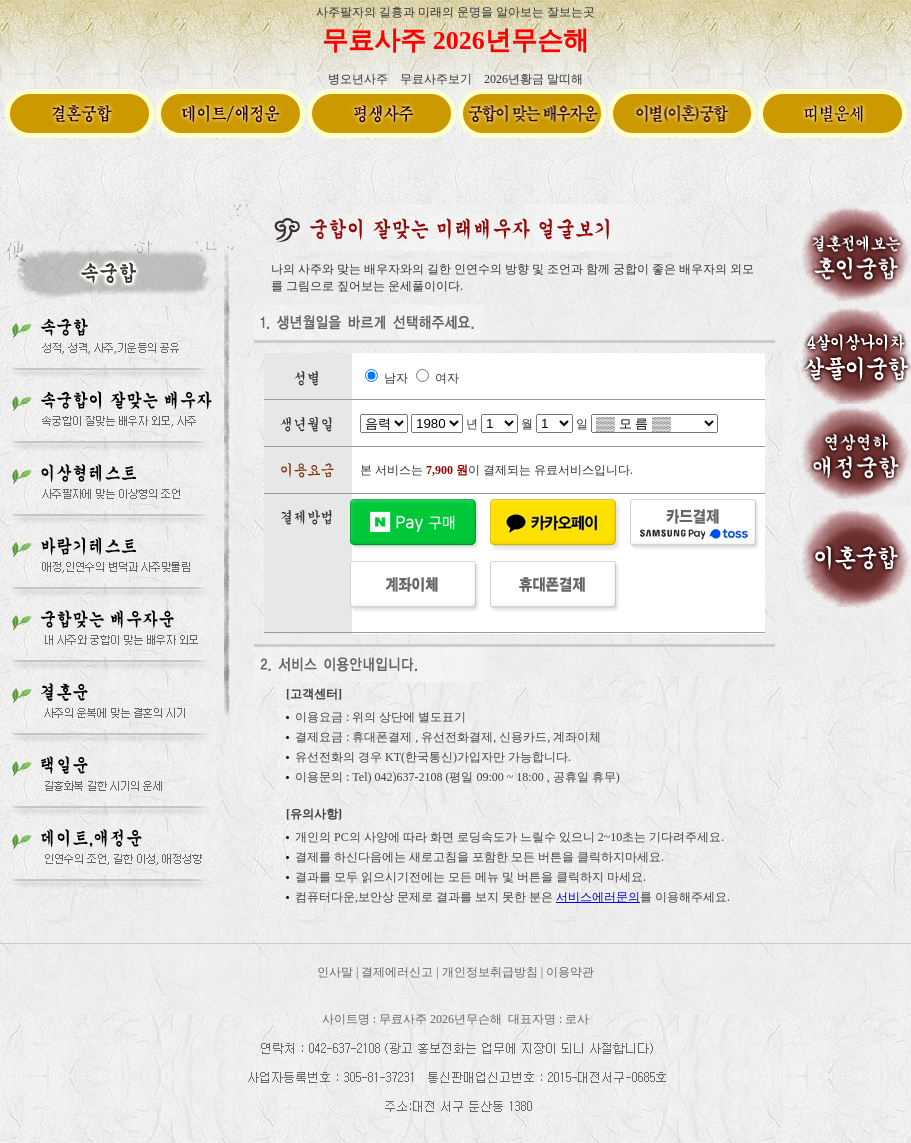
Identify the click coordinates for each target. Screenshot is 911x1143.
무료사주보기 (436, 79)
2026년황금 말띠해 (533, 79)
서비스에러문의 (598, 897)
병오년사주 (358, 79)
